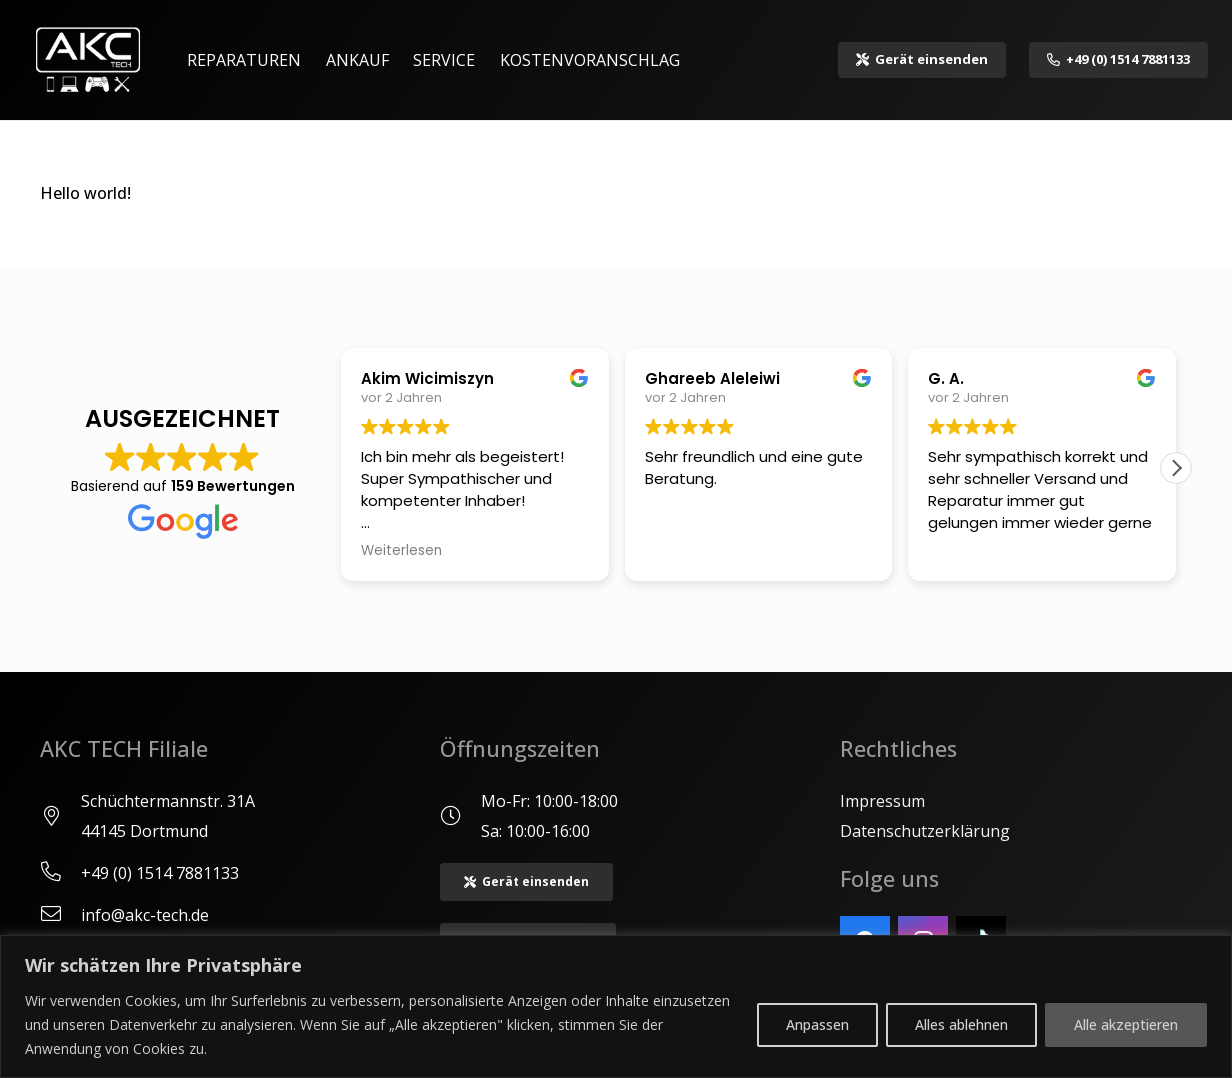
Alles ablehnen (961, 1024)
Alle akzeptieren (1126, 1024)
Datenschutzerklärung (925, 831)
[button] (1176, 468)
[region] (616, 1006)
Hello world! (85, 193)
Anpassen (817, 1024)
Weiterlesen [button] (401, 551)
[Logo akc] (88, 60)
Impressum (882, 801)
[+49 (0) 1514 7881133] (60, 873)
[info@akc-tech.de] (60, 915)
